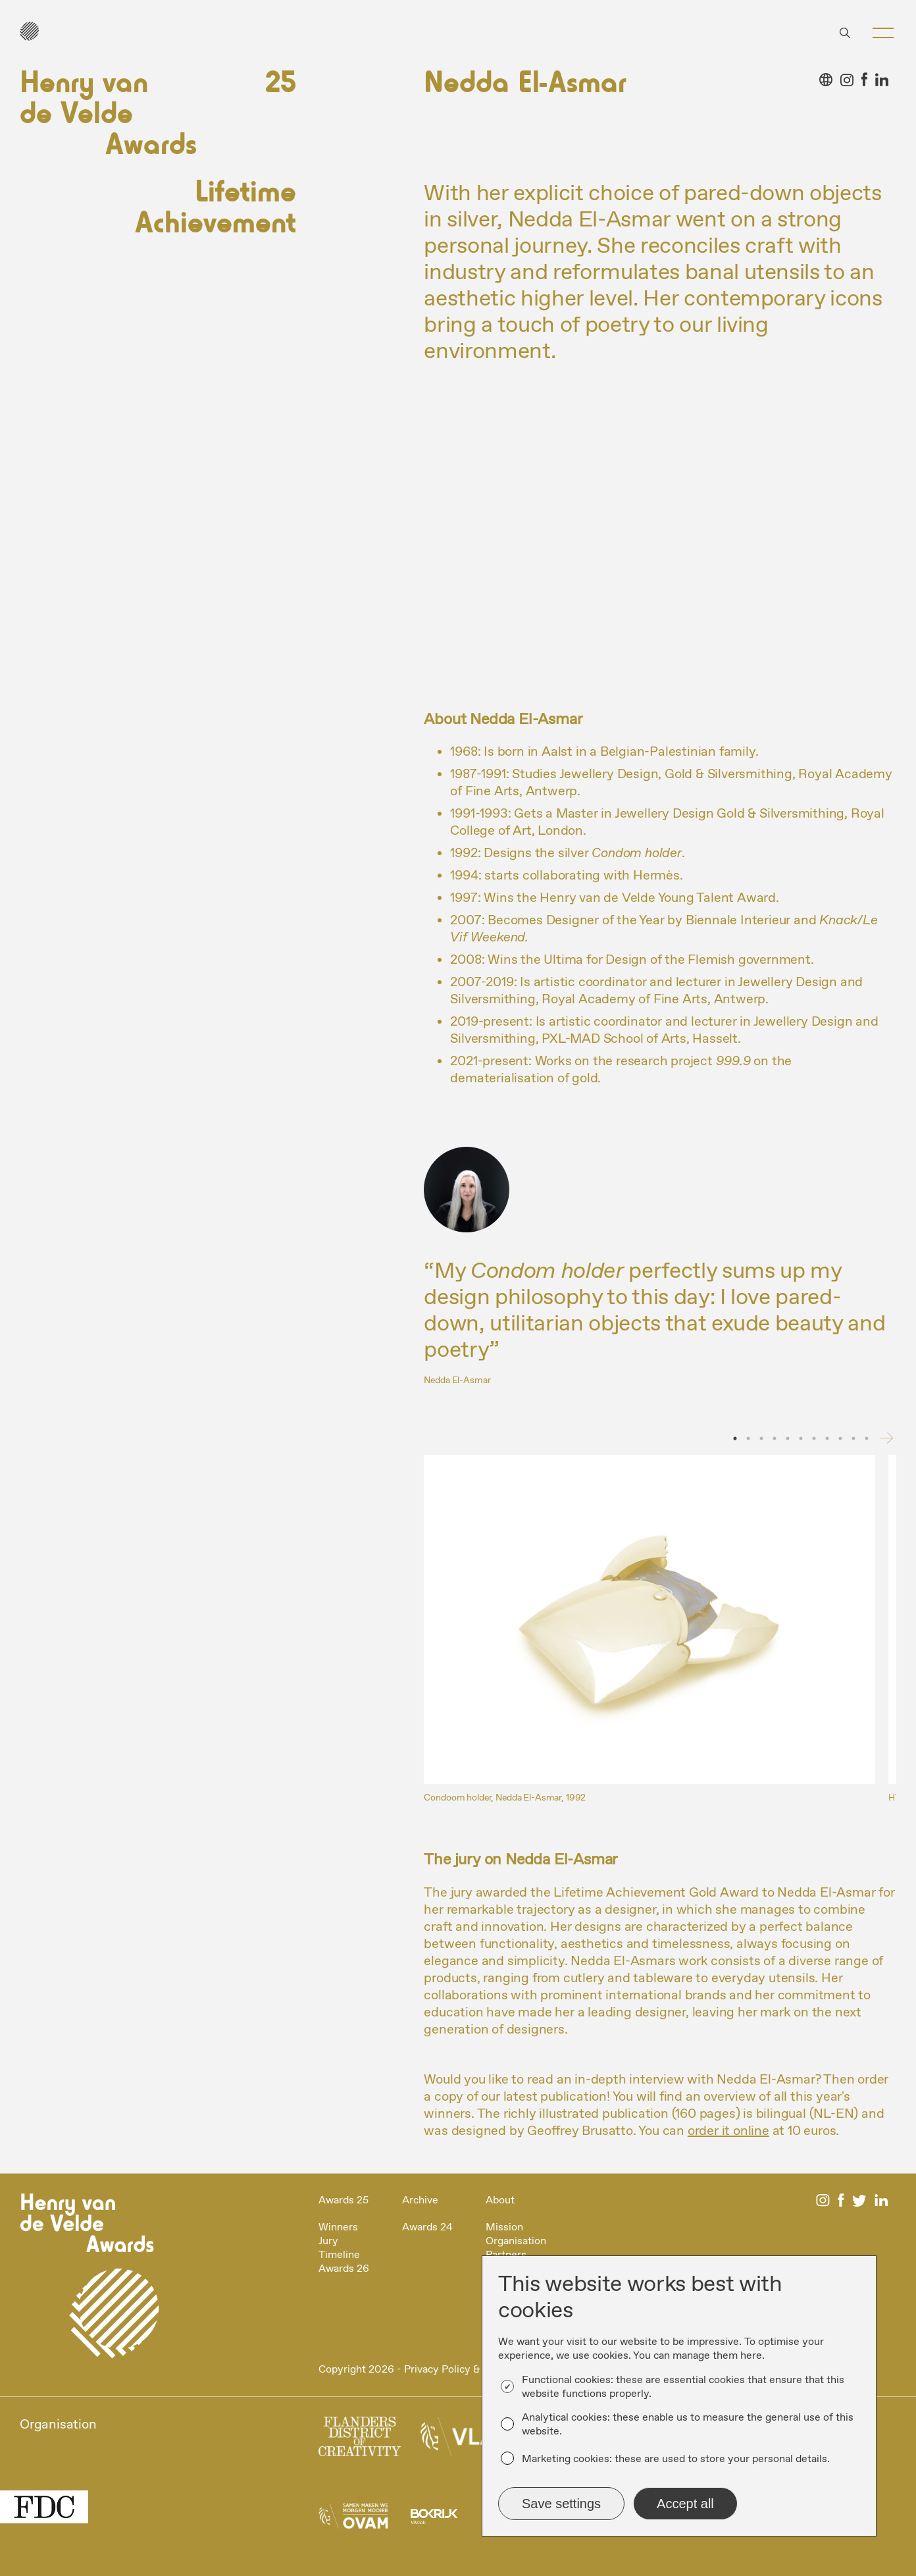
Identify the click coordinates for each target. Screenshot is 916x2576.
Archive (420, 2200)
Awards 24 (427, 2227)
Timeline (339, 2255)
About (500, 2200)
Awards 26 (343, 2269)
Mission (504, 2227)
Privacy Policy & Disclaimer (468, 2370)
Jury (328, 2241)
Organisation (516, 2241)
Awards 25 (343, 2200)
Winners (338, 2227)
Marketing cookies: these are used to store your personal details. (676, 2459)
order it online (728, 2131)
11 (866, 1438)
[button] (883, 33)
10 (853, 1438)
